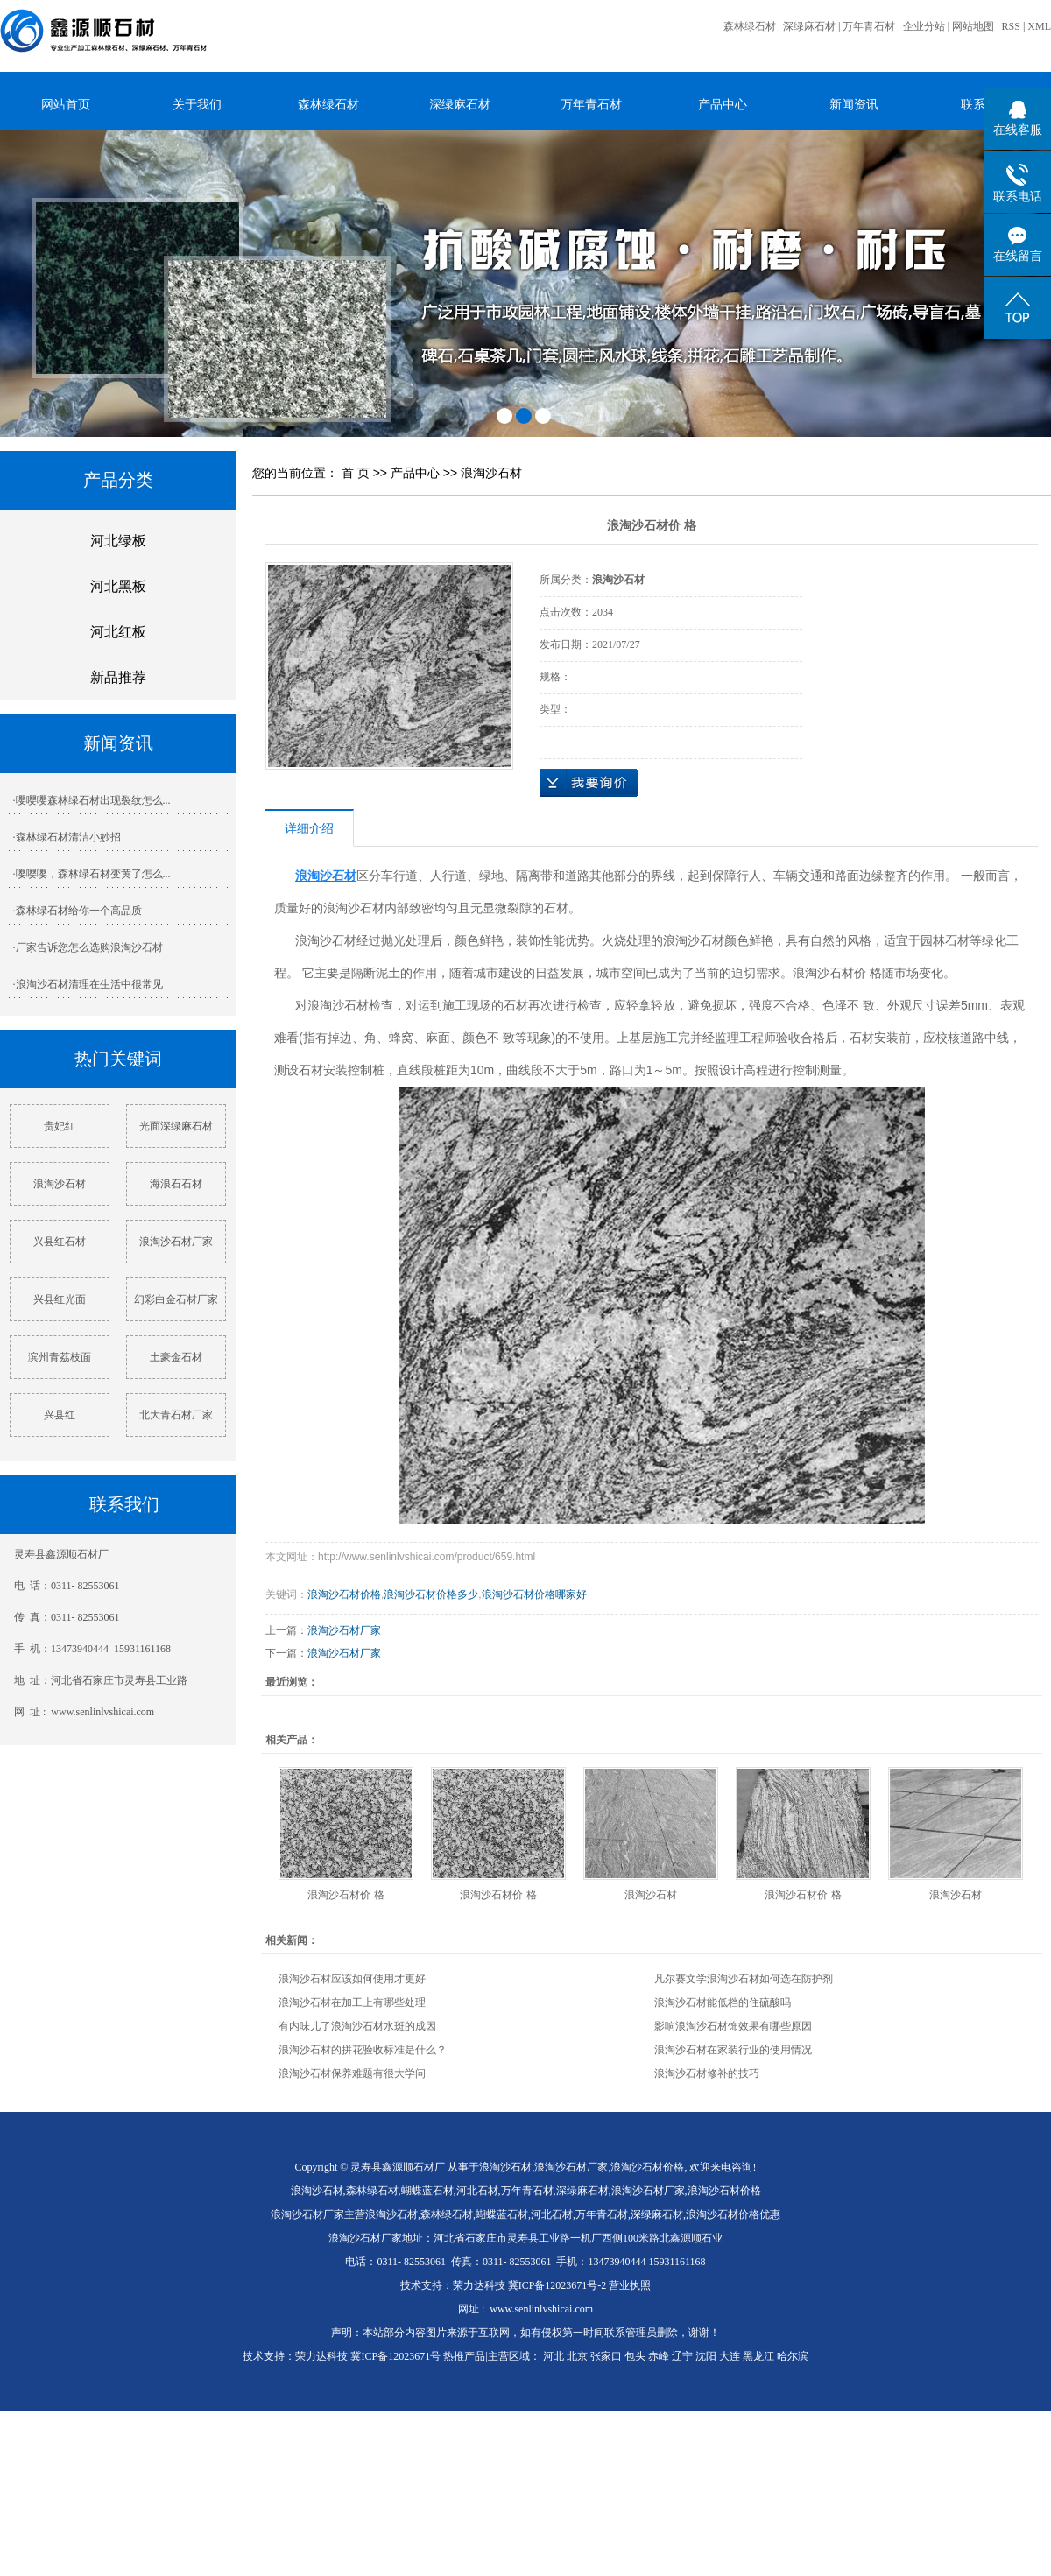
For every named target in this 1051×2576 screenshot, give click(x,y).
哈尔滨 (792, 2356)
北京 (577, 2356)
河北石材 (477, 2191)
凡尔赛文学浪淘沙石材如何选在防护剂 (743, 1979)
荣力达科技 (479, 2285)
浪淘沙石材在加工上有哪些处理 (352, 2002)
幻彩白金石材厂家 (176, 1299)
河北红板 (118, 631)
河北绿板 (118, 540)
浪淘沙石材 (59, 1184)
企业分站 (924, 26)
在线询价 (589, 783)
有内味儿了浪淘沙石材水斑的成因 (357, 2026)
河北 (553, 2356)
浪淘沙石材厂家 (176, 1241)
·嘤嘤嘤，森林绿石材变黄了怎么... (92, 874)
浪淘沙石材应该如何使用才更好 (352, 1979)
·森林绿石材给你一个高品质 (77, 910)
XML (1039, 26)
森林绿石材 (749, 26)
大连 (729, 2356)
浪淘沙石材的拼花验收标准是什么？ (363, 2050)
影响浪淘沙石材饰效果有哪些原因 (733, 2026)
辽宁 (682, 2356)
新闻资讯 (853, 104)
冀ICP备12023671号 (395, 2356)
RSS (1011, 26)
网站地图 (973, 26)
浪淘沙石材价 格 (345, 1895)
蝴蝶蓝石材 (427, 2191)
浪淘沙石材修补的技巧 (706, 2073)
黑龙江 (758, 2356)
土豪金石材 (176, 1357)
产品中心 (722, 104)
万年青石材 (869, 26)
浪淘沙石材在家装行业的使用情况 (733, 2050)
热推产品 (464, 2356)
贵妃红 (59, 1126)
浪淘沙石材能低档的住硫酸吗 (722, 2002)
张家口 (606, 2356)
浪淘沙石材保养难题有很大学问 (352, 2073)
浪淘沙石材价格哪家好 (534, 1594)
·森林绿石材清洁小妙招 (67, 837)
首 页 (356, 473)
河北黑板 (118, 586)
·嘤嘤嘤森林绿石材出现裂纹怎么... (92, 800)
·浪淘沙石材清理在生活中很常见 (88, 984)
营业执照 (630, 2285)
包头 (634, 2356)
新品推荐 (118, 677)
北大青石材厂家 (176, 1415)
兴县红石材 (59, 1241)
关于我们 (197, 104)
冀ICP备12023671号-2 (557, 2285)
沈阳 (705, 2356)
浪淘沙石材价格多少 (431, 1594)
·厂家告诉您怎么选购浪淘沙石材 (88, 947)
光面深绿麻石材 (176, 1126)
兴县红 (59, 1415)
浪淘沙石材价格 (344, 1594)
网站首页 (65, 104)
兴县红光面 (59, 1299)
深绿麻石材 (809, 26)
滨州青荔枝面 (59, 1357)
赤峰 (658, 2356)
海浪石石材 (176, 1184)
